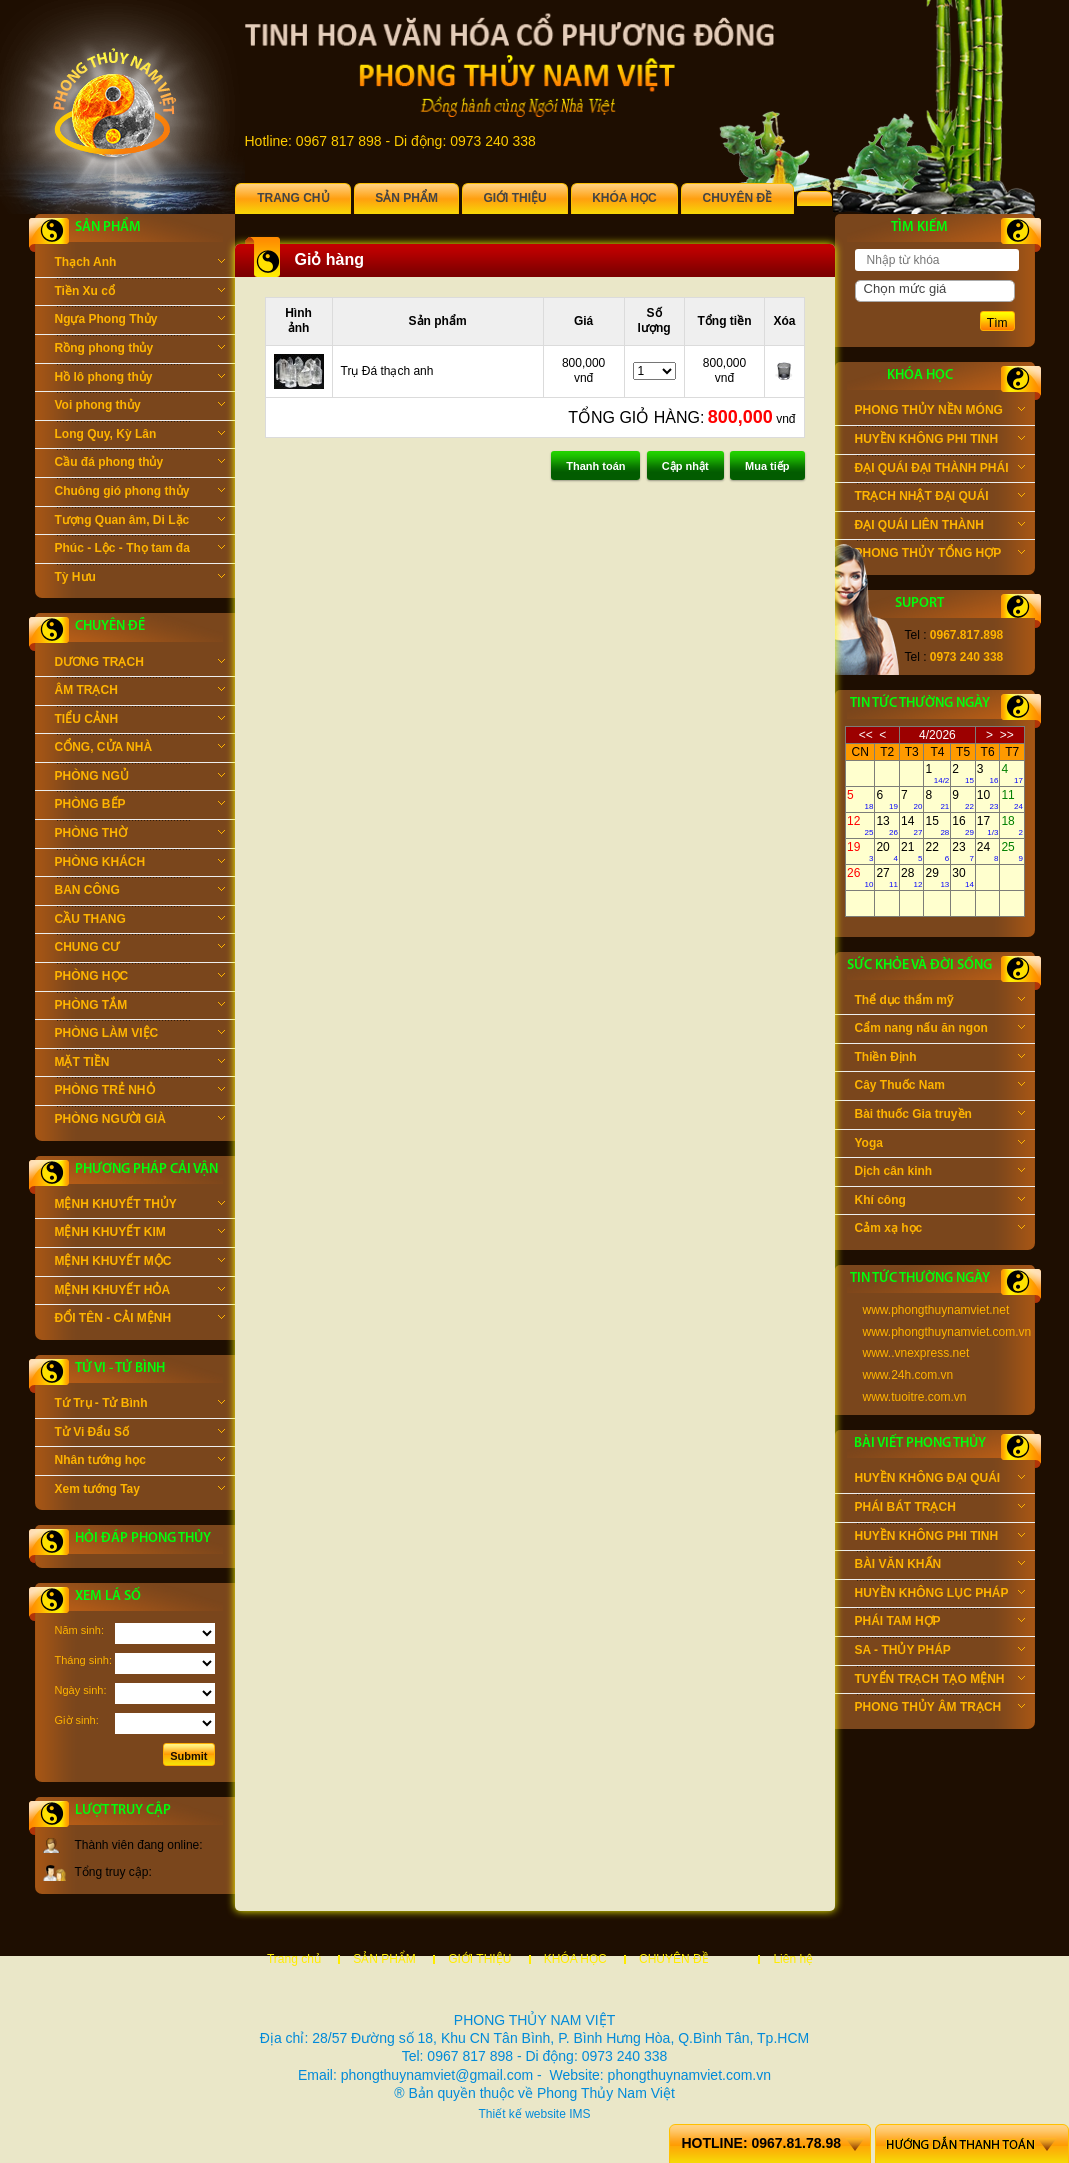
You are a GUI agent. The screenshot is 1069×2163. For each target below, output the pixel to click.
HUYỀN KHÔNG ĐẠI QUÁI (940, 1480)
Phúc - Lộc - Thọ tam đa (140, 550)
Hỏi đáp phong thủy (143, 1538)
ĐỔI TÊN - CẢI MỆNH (140, 1320)
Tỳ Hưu (140, 579)
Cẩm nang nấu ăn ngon (940, 1030)
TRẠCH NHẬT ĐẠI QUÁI (940, 498)
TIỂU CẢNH (140, 721)
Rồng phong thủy (140, 350)
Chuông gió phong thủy (140, 493)
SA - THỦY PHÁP (940, 1652)
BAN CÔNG (140, 892)
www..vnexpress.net (916, 1353)
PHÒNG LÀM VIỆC (140, 1035)
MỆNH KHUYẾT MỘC (140, 1263)
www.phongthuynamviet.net (936, 1310)
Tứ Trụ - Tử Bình (140, 1405)
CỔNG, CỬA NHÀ (140, 749)
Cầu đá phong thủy (140, 464)
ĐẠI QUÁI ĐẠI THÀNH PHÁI (940, 470)
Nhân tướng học (140, 1462)
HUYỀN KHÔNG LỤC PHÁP (940, 1595)
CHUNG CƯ (140, 949)
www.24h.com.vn (908, 1375)
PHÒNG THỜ (140, 835)
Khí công (940, 1202)
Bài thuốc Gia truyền (940, 1116)
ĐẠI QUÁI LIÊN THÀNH (940, 527)
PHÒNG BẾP (140, 806)
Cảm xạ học (940, 1230)
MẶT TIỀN (140, 1064)
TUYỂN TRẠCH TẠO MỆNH (940, 1681)
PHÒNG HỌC (140, 978)
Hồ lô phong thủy (140, 379)
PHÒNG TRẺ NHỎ (140, 1092)
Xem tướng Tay (140, 1491)
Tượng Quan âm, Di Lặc (140, 522)
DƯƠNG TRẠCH (140, 664)
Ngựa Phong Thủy (140, 321)
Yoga (940, 1145)
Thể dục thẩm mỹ (940, 1002)
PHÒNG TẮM (140, 1007)
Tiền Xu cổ (140, 293)
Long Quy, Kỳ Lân (140, 436)
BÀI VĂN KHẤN (940, 1566)
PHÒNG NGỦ (140, 778)
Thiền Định (940, 1059)
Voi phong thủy (140, 407)
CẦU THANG (140, 921)
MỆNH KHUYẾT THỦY (140, 1206)
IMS (579, 2114)
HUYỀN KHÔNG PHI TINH (940, 441)
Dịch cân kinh (940, 1173)
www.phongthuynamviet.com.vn (947, 1332)
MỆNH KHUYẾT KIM (140, 1234)
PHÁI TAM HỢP (940, 1623)
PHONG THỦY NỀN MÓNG (940, 412)
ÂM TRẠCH (140, 692)
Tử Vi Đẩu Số (140, 1434)
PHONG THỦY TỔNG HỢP (940, 555)
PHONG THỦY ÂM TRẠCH (940, 1709)
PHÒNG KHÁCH (140, 864)
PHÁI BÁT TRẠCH (940, 1509)
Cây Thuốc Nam (940, 1087)
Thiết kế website (521, 2114)
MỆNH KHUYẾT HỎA (140, 1292)
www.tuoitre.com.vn (915, 1397)
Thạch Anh (140, 264)
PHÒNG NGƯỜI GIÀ (140, 1121)
